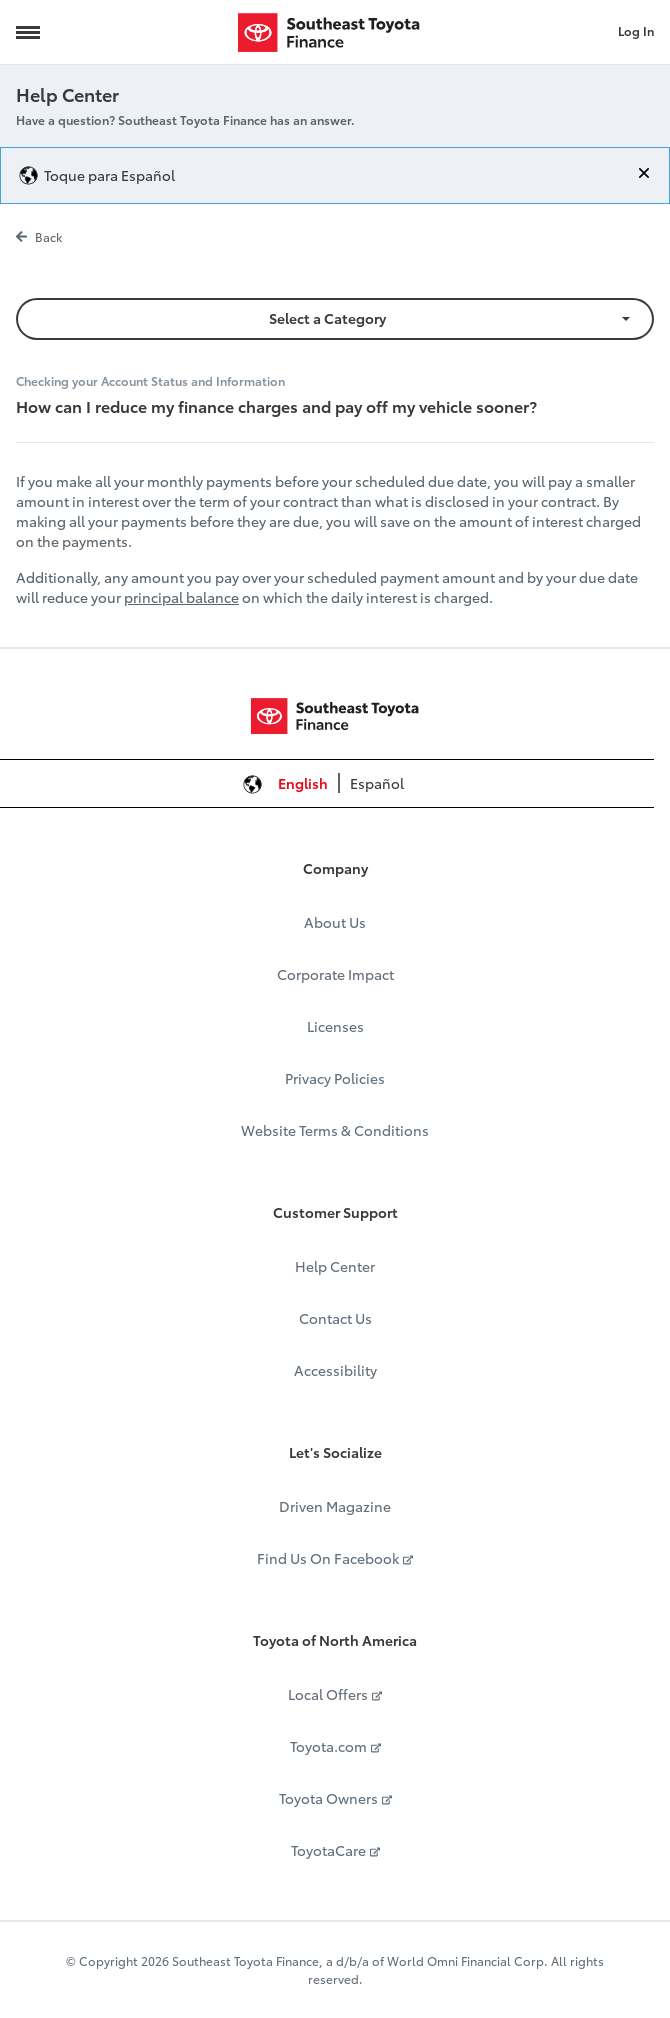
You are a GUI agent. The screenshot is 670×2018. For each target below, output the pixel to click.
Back (39, 236)
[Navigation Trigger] (28, 32)
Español (377, 783)
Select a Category (327, 318)
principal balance (181, 597)
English (303, 783)
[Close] (644, 173)
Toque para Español (109, 175)
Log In (636, 30)
